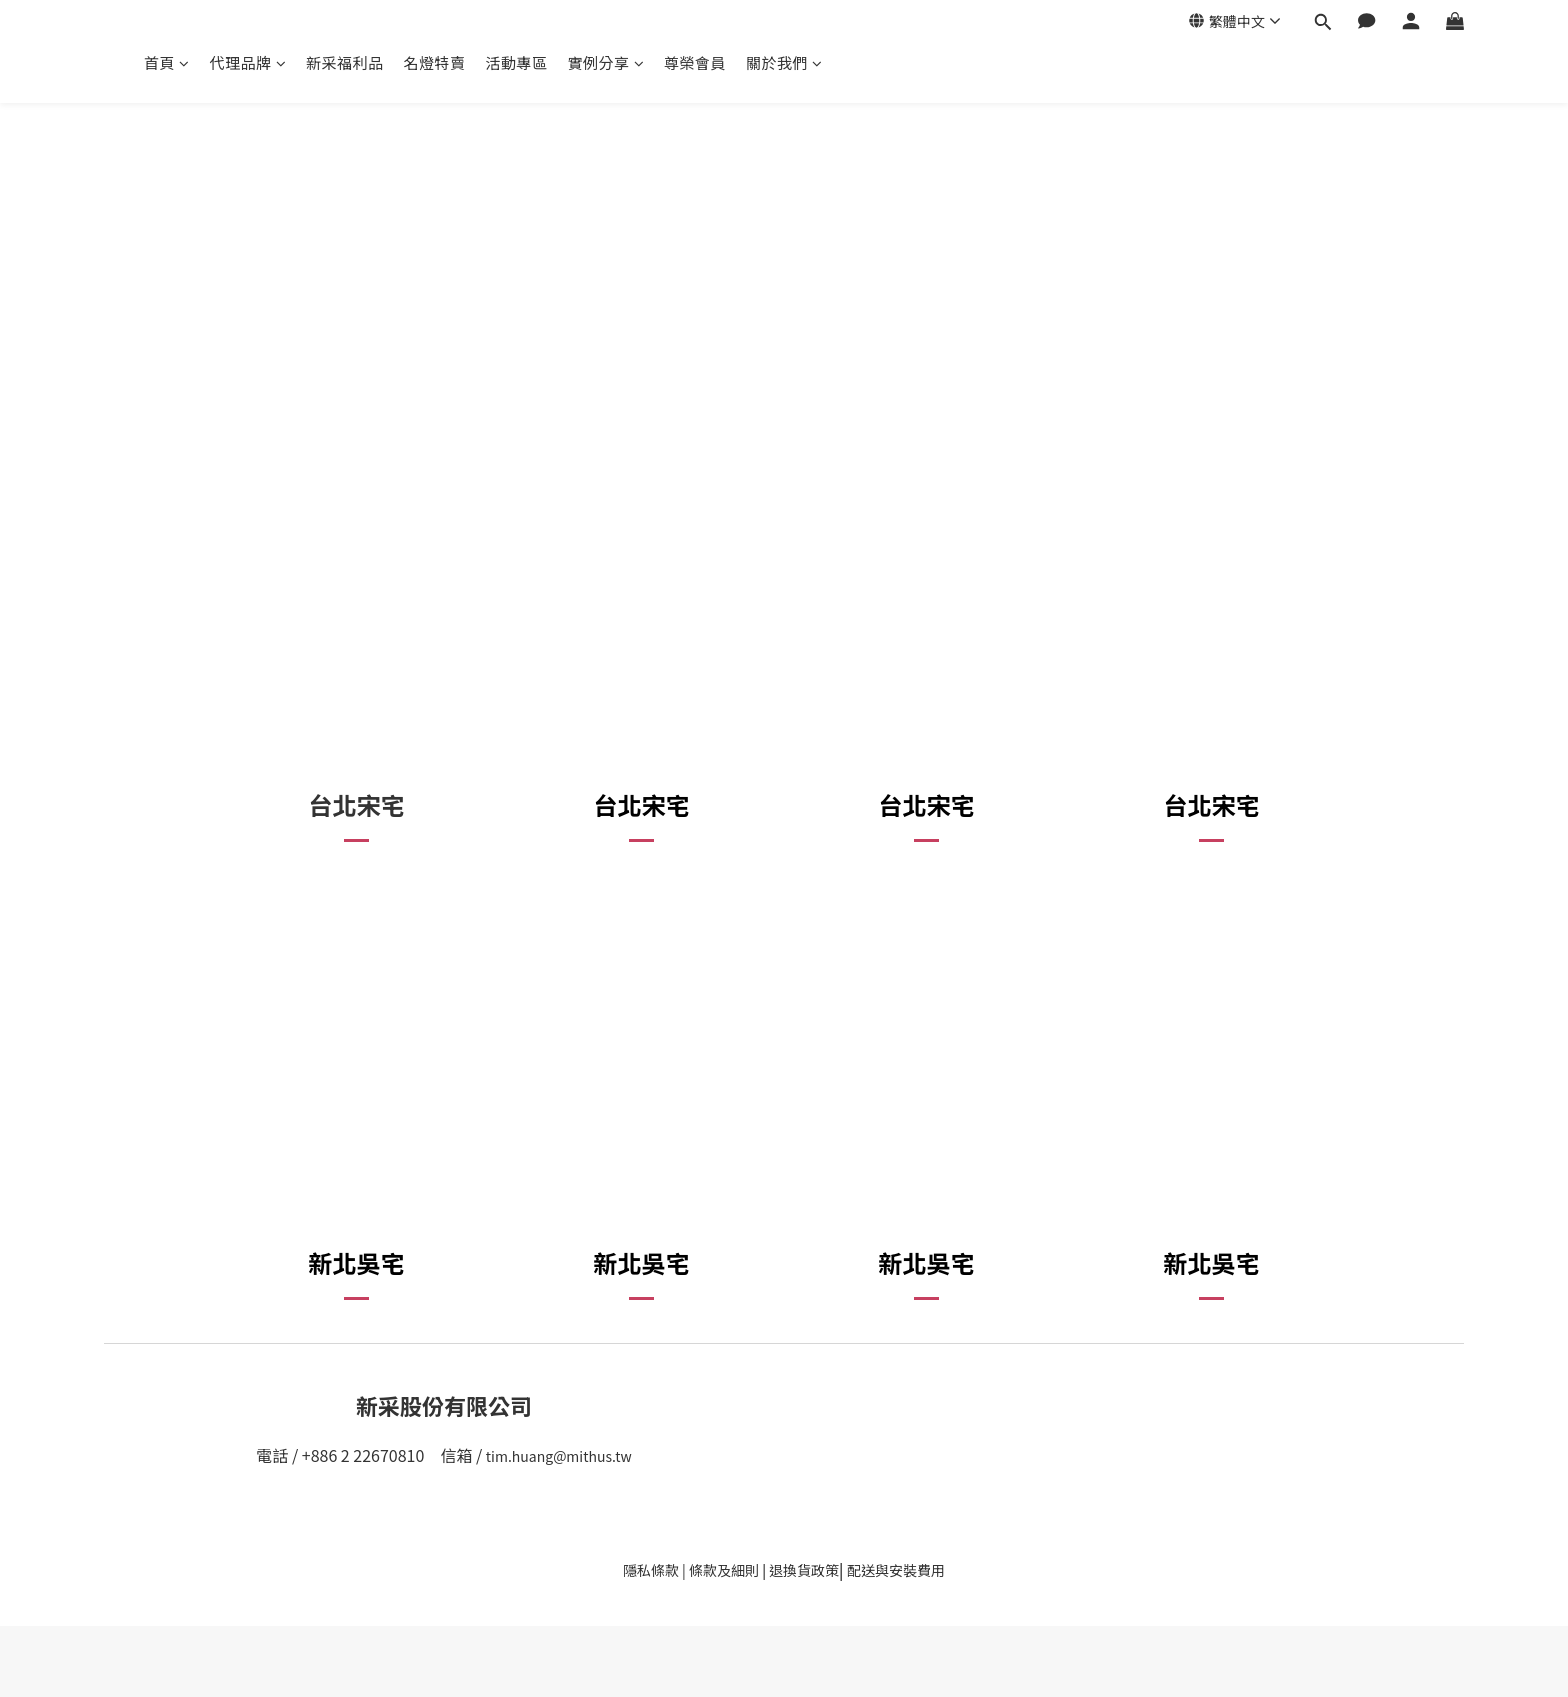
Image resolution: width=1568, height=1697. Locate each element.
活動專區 (517, 62)
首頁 (167, 62)
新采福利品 (345, 62)
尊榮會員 (695, 62)
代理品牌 (248, 62)
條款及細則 (724, 1570)
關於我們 (784, 62)
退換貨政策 (804, 1570)
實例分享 (606, 62)
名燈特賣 (435, 62)
